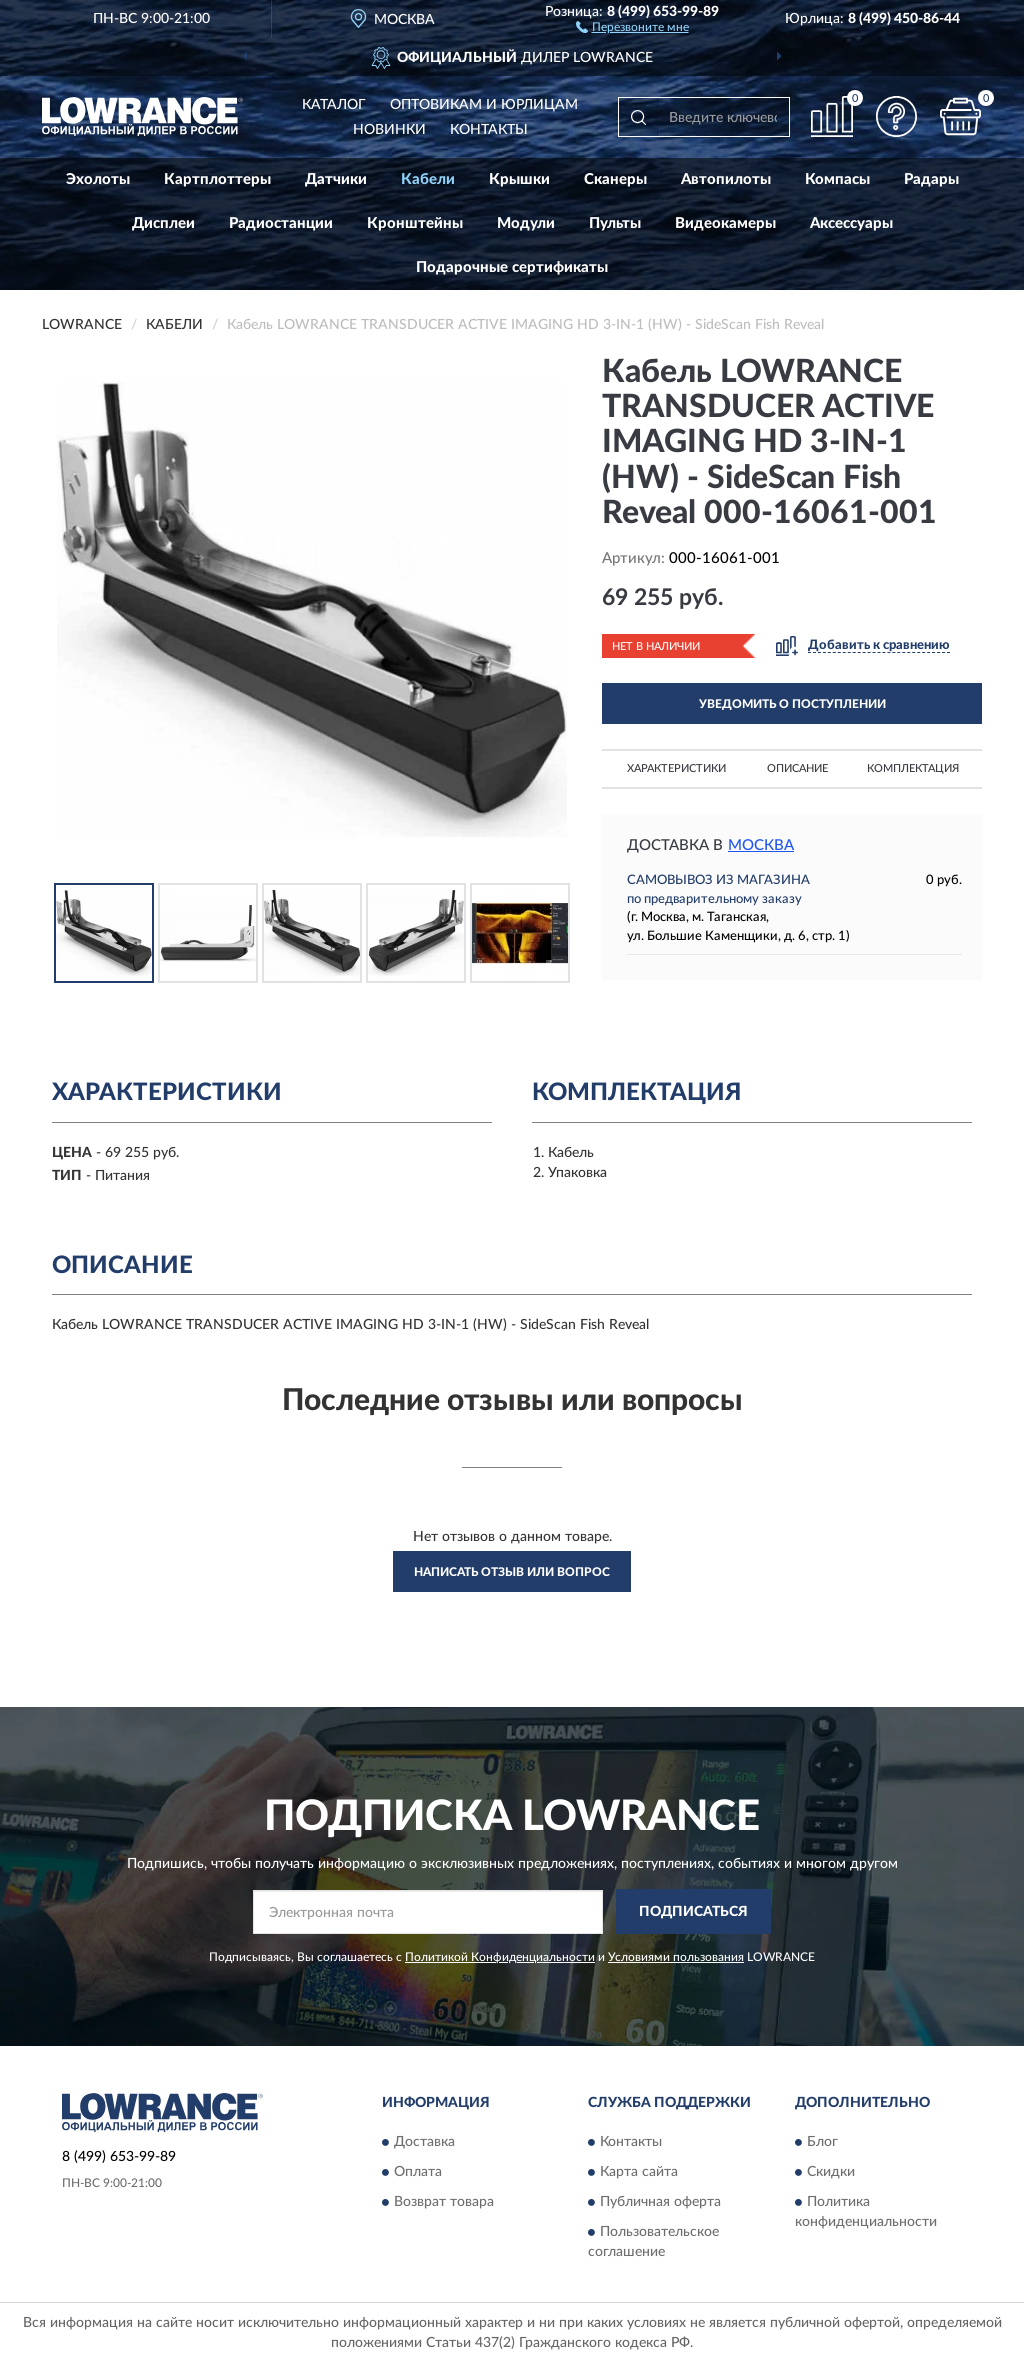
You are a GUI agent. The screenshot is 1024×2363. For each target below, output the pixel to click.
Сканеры (615, 179)
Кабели (428, 179)
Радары (931, 179)
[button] (632, 26)
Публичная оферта (660, 2202)
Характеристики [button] (676, 768)
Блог (822, 2142)
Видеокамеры (725, 223)
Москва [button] (761, 845)
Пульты (615, 223)
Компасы (837, 179)
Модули (526, 223)
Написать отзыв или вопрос (512, 1572)
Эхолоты (98, 179)
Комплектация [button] (913, 768)
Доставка (424, 2142)
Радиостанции (281, 223)
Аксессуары (851, 223)
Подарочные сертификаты (512, 267)
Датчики (336, 179)
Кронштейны (415, 223)
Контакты (489, 130)
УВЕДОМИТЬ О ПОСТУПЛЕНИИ (792, 704)
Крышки (519, 179)
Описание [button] (797, 768)
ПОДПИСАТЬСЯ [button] (693, 1912)
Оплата (418, 2172)
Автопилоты (726, 179)
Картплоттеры (217, 179)
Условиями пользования (676, 1957)
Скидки (831, 2172)
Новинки (389, 130)
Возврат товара (444, 2202)
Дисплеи (163, 223)
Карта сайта (639, 2172)
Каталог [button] (334, 105)
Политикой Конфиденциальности (500, 1957)
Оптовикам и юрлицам (484, 105)
